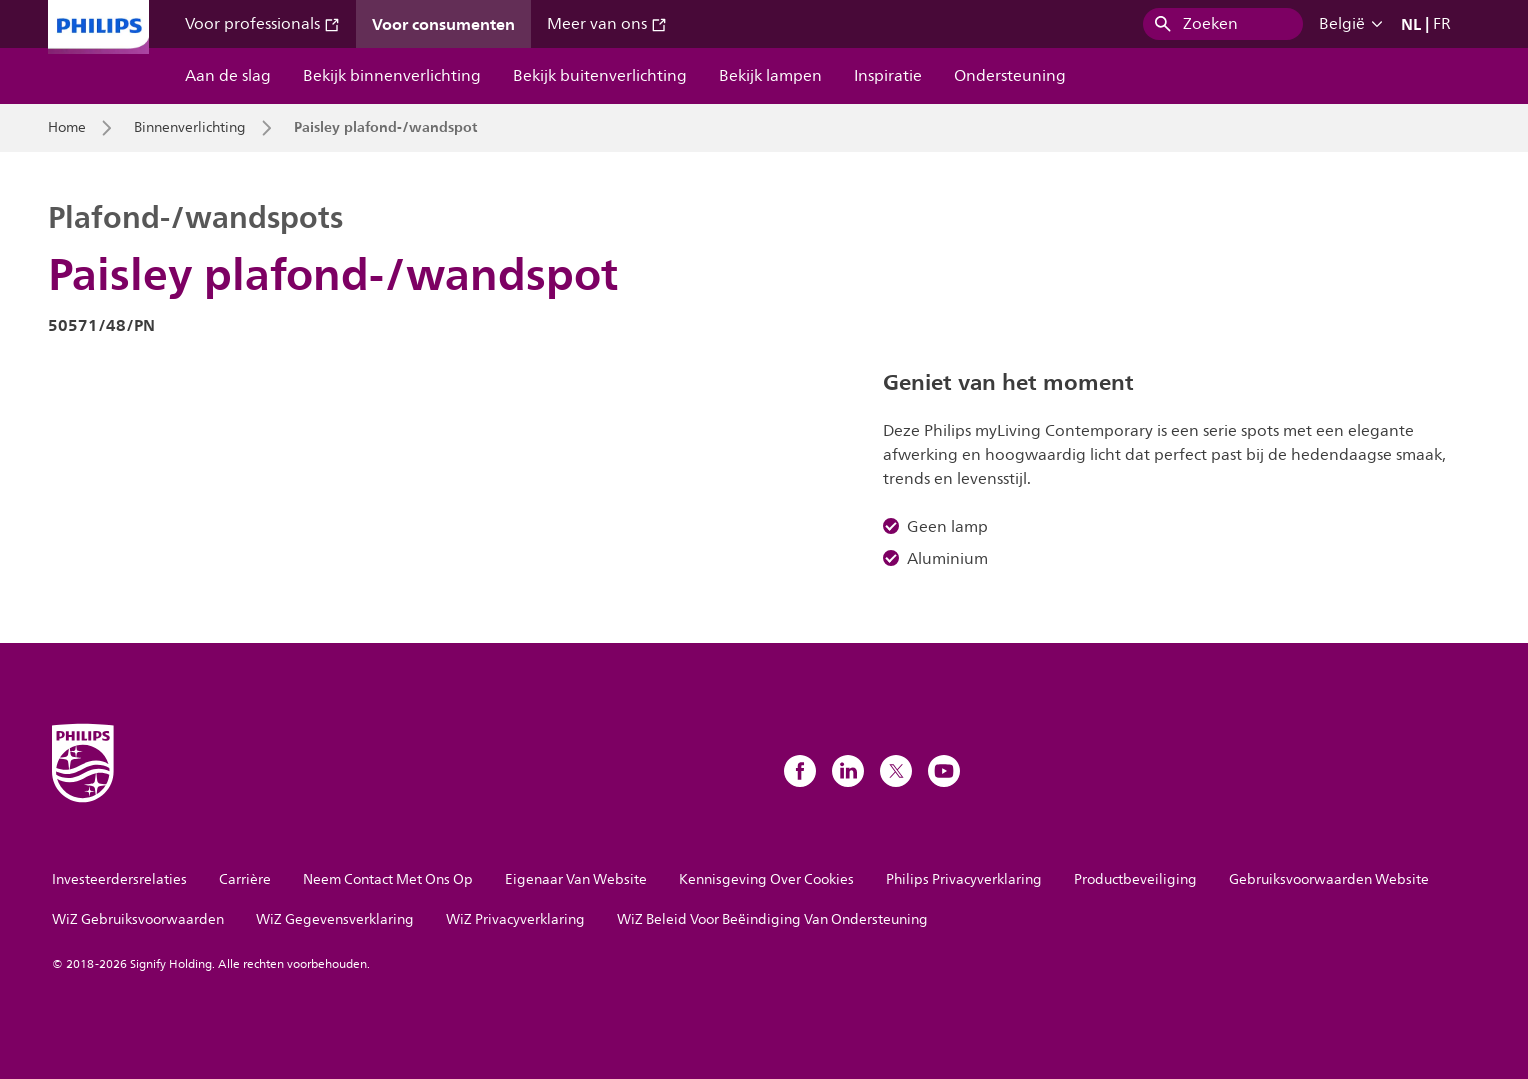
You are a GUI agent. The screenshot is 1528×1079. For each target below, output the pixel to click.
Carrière (245, 879)
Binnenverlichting (190, 128)
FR (1442, 24)
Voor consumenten (443, 24)
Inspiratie (888, 76)
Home (67, 128)
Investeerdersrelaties (119, 879)
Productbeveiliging (1135, 879)
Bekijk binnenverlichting (392, 76)
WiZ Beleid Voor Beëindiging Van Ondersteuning (772, 919)
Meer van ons (607, 24)
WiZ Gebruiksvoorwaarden (138, 919)
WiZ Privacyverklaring (515, 919)
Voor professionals (262, 24)
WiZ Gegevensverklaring (335, 919)
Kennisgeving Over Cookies (766, 879)
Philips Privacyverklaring (964, 879)
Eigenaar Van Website (576, 879)
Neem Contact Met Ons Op (388, 879)
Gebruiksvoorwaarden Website (1329, 879)
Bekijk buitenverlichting (600, 76)
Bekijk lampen (770, 76)
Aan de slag (228, 76)
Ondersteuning (1010, 76)
